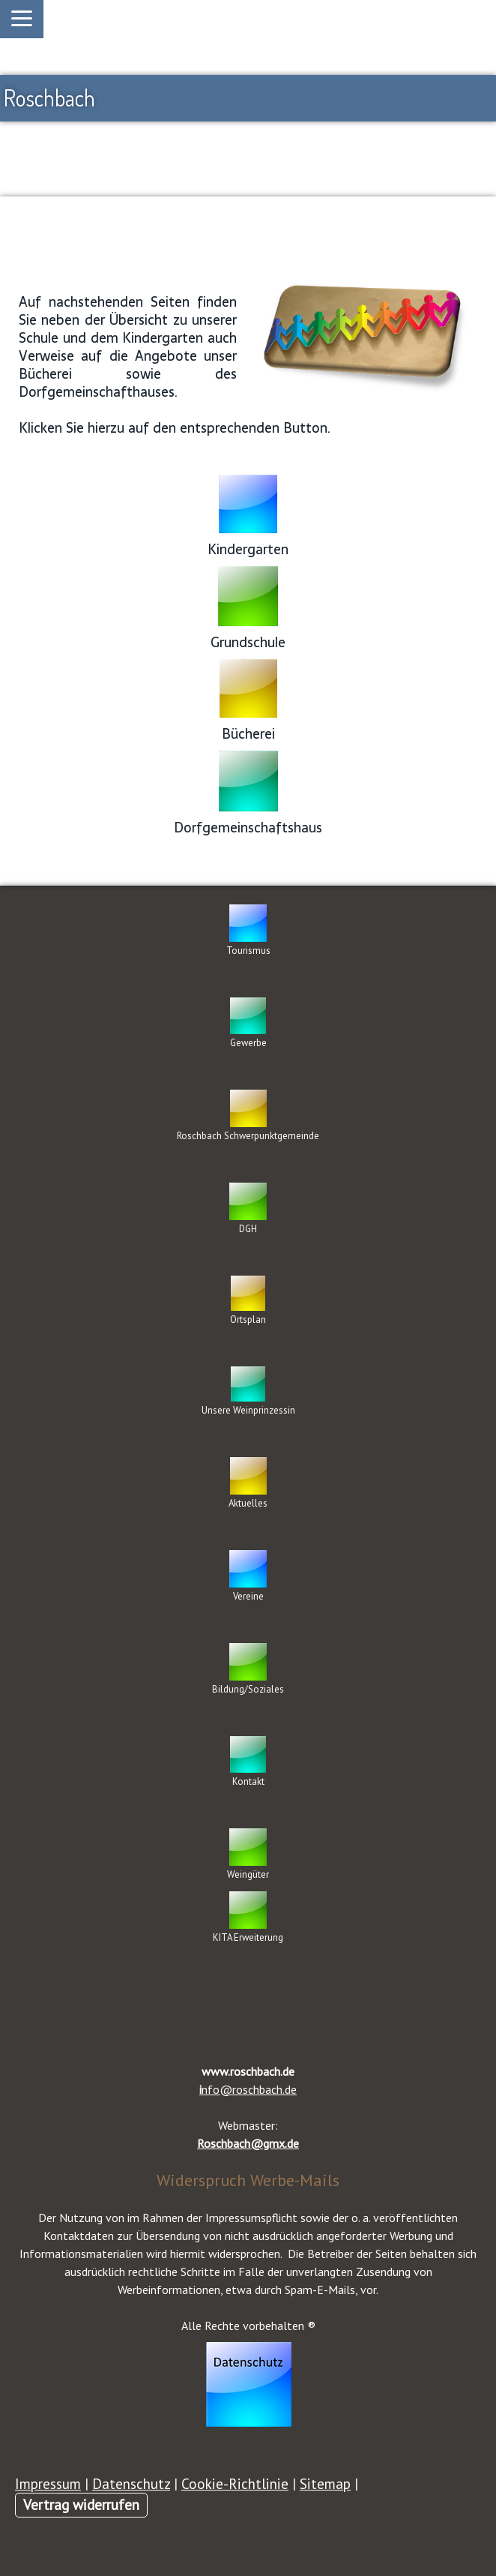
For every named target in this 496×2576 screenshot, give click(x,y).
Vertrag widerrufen (81, 2504)
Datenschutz (131, 2483)
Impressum (48, 2483)
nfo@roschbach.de (248, 2089)
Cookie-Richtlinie (234, 2483)
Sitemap (325, 2483)
